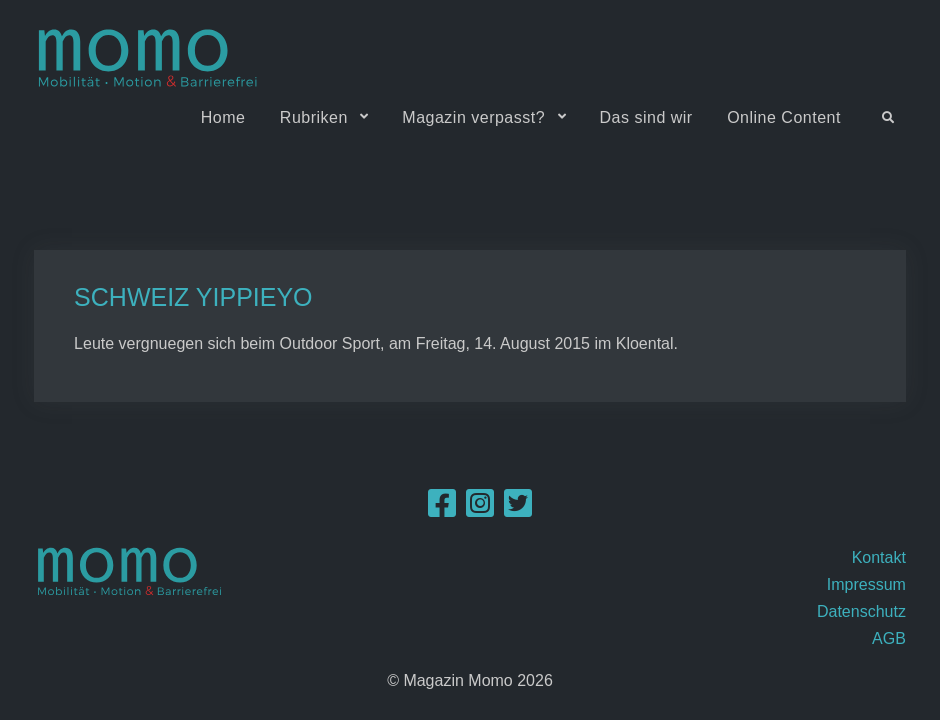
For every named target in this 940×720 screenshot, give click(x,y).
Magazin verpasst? (473, 117)
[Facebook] (442, 509)
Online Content (784, 117)
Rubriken (314, 117)
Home (223, 117)
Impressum (866, 584)
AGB (889, 638)
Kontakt (879, 557)
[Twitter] (518, 509)
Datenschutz (861, 611)
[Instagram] (480, 509)
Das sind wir (646, 117)
